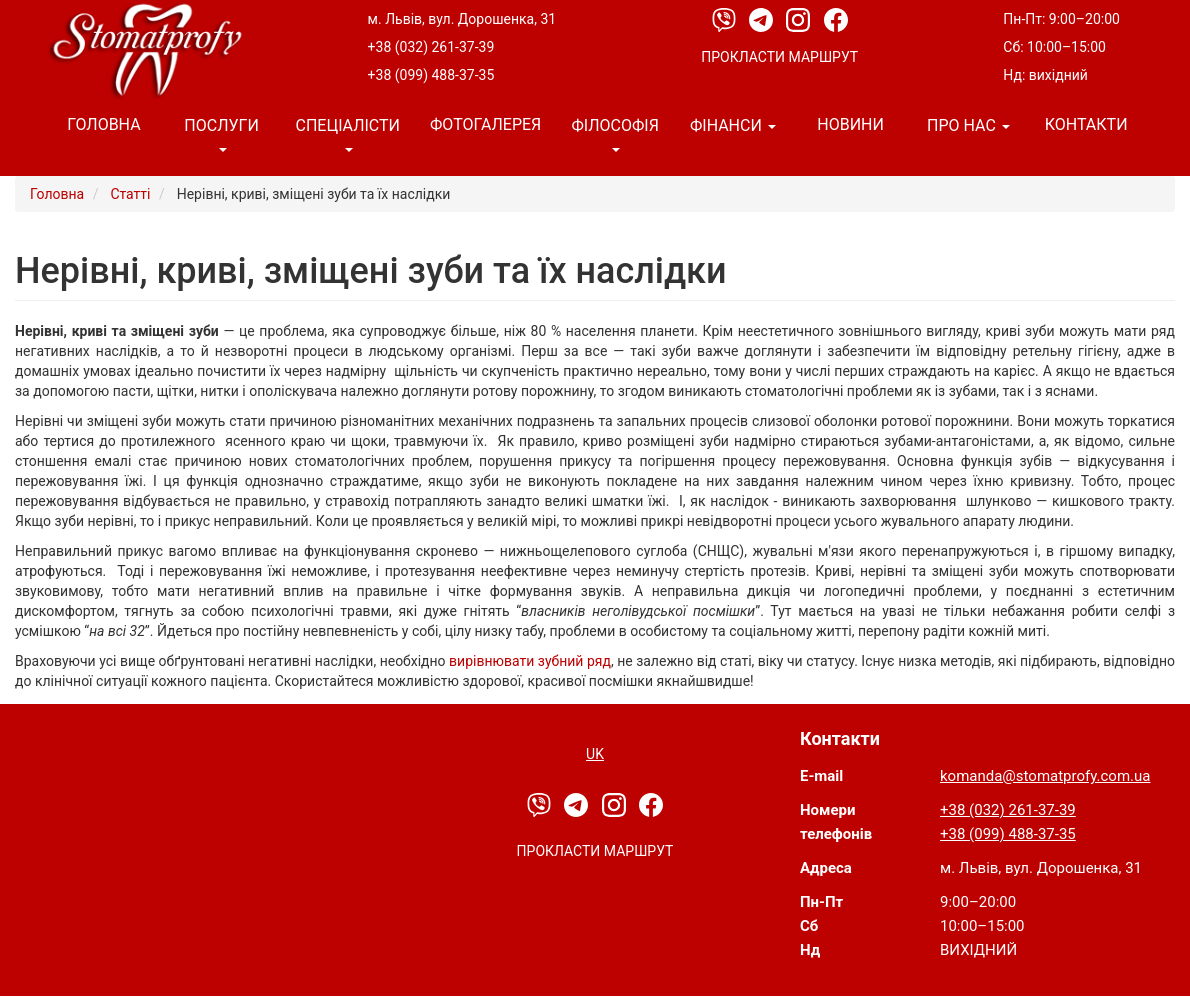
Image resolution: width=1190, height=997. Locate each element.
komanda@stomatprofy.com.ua (1045, 776)
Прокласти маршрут (779, 57)
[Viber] (725, 19)
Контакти (1086, 124)
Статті (130, 194)
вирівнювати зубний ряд (530, 661)
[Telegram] (762, 19)
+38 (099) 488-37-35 (431, 75)
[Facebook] (836, 19)
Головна (103, 124)
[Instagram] (799, 19)
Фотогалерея (485, 124)
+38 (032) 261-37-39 (431, 47)
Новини (850, 124)
